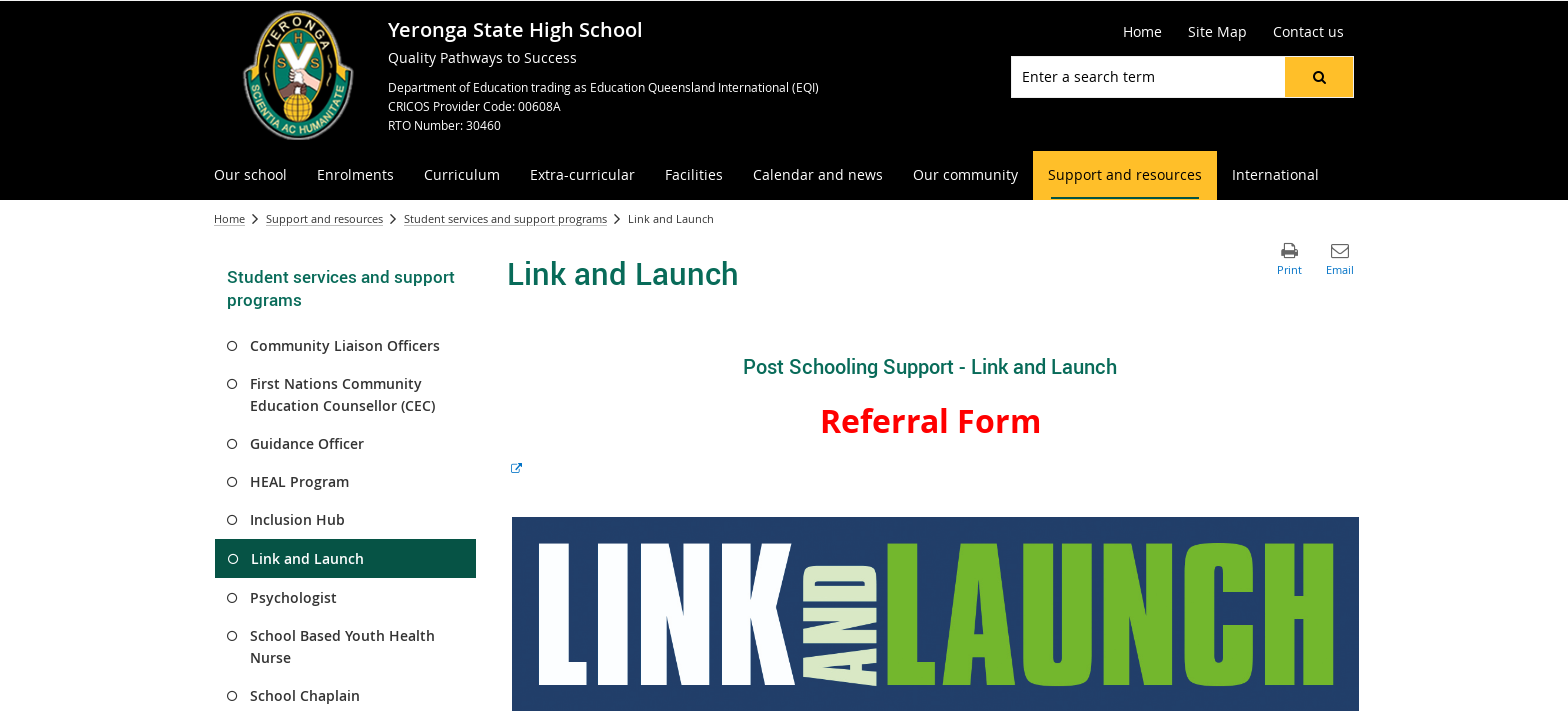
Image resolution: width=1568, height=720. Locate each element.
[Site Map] (1217, 32)
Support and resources (324, 218)
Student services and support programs (505, 218)
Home (229, 218)
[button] (1319, 77)
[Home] (1142, 32)
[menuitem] (250, 175)
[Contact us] (1308, 32)
